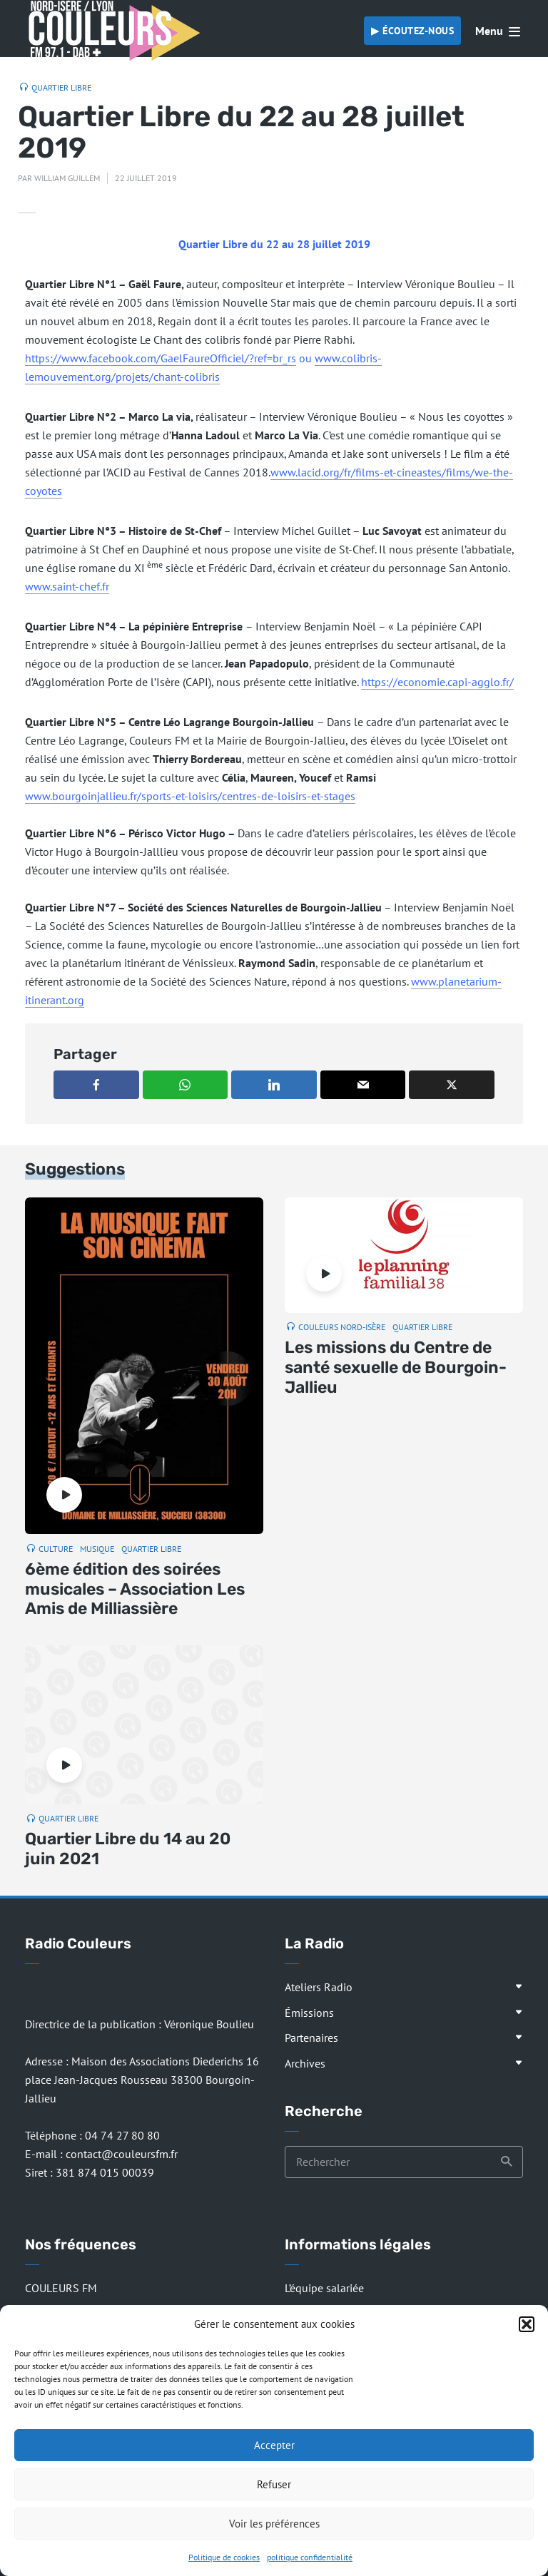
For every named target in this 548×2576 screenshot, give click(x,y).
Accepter (274, 2445)
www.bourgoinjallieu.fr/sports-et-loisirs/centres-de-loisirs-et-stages (190, 796)
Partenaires (311, 2037)
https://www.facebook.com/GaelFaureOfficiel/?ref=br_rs (160, 358)
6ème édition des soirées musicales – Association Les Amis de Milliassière (135, 1589)
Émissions (309, 2012)
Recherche (507, 2161)
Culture (56, 1548)
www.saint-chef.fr (67, 586)
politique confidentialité (309, 2557)
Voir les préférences (274, 2523)
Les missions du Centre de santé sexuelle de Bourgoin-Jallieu (396, 1367)
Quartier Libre (61, 87)
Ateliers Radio (318, 1987)
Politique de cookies (224, 2557)
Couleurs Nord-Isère (341, 1327)
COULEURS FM (61, 2288)
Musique (97, 1548)
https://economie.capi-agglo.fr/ (437, 682)
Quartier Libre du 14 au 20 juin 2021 (127, 1849)
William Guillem (67, 178)
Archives (305, 2063)
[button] (526, 2324)
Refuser (274, 2484)
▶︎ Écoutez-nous (412, 30)
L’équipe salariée (324, 2288)
